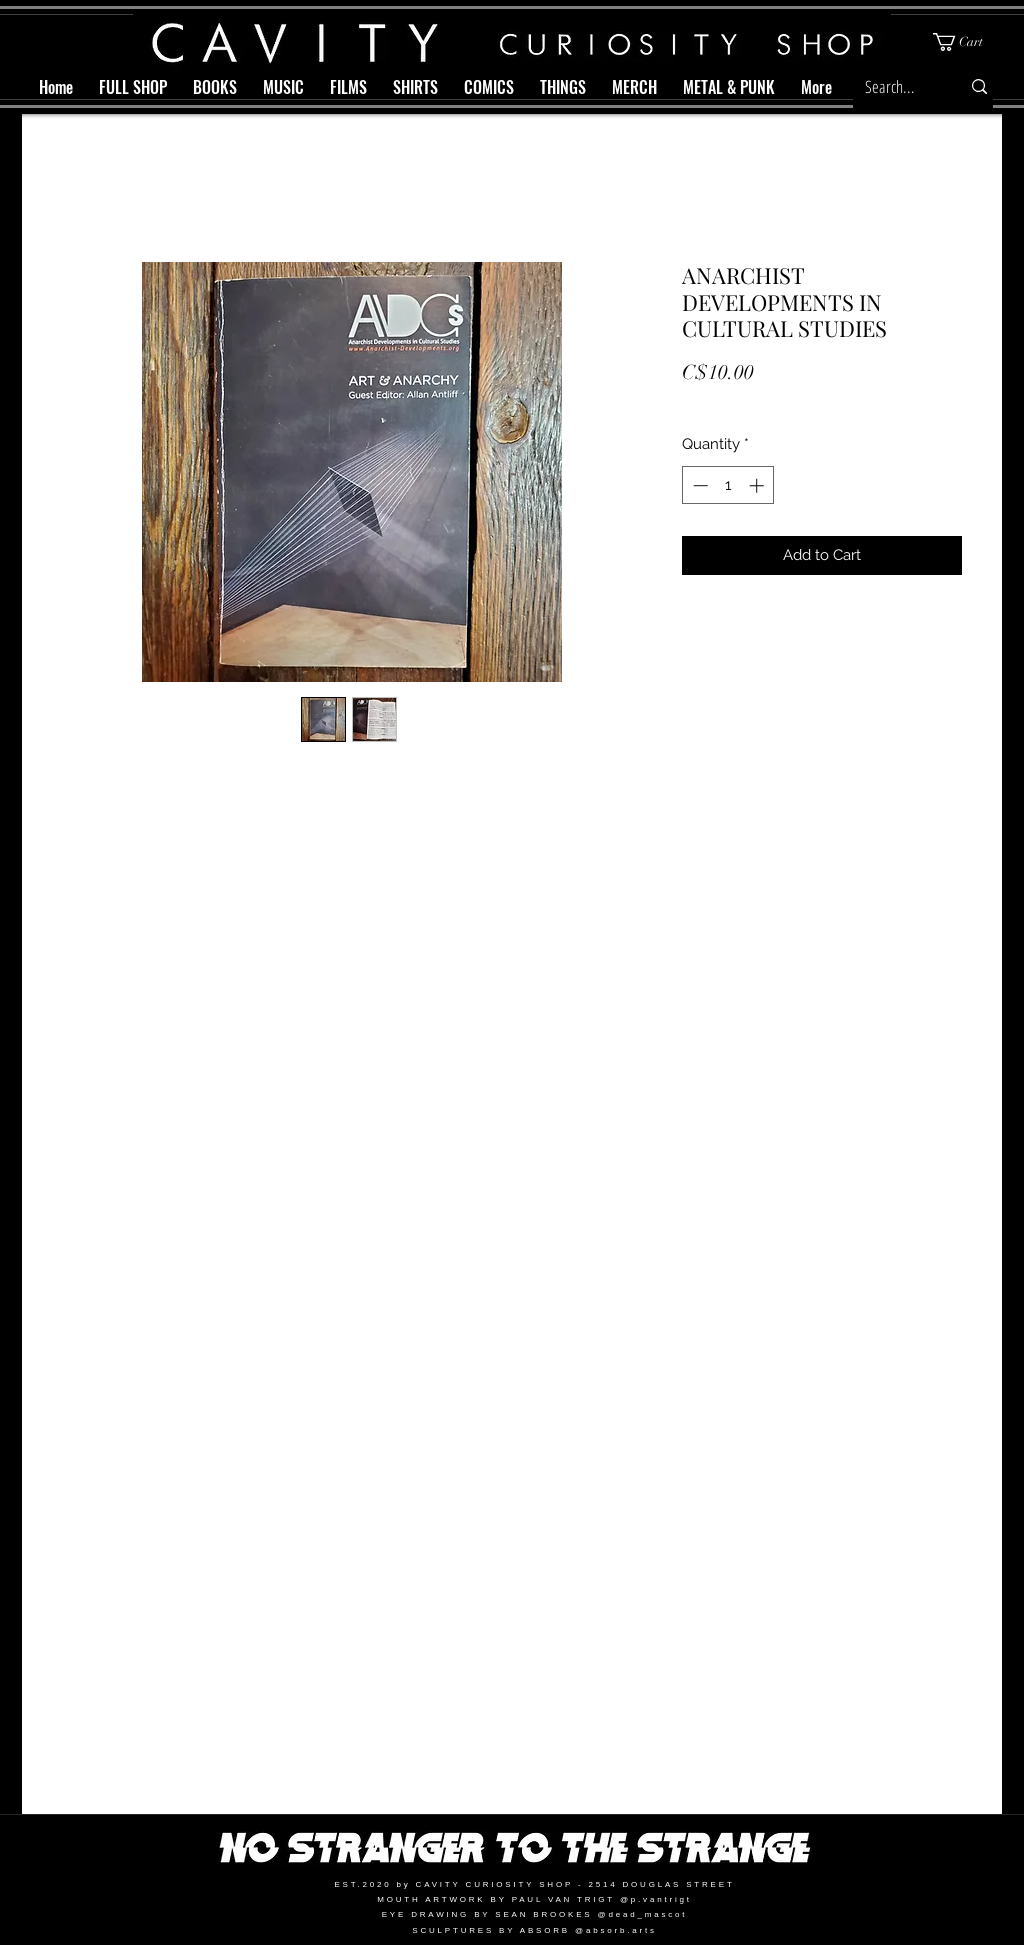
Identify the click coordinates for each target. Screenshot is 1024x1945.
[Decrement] (698, 485)
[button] (966, 42)
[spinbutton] (728, 485)
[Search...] (894, 86)
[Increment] (758, 485)
